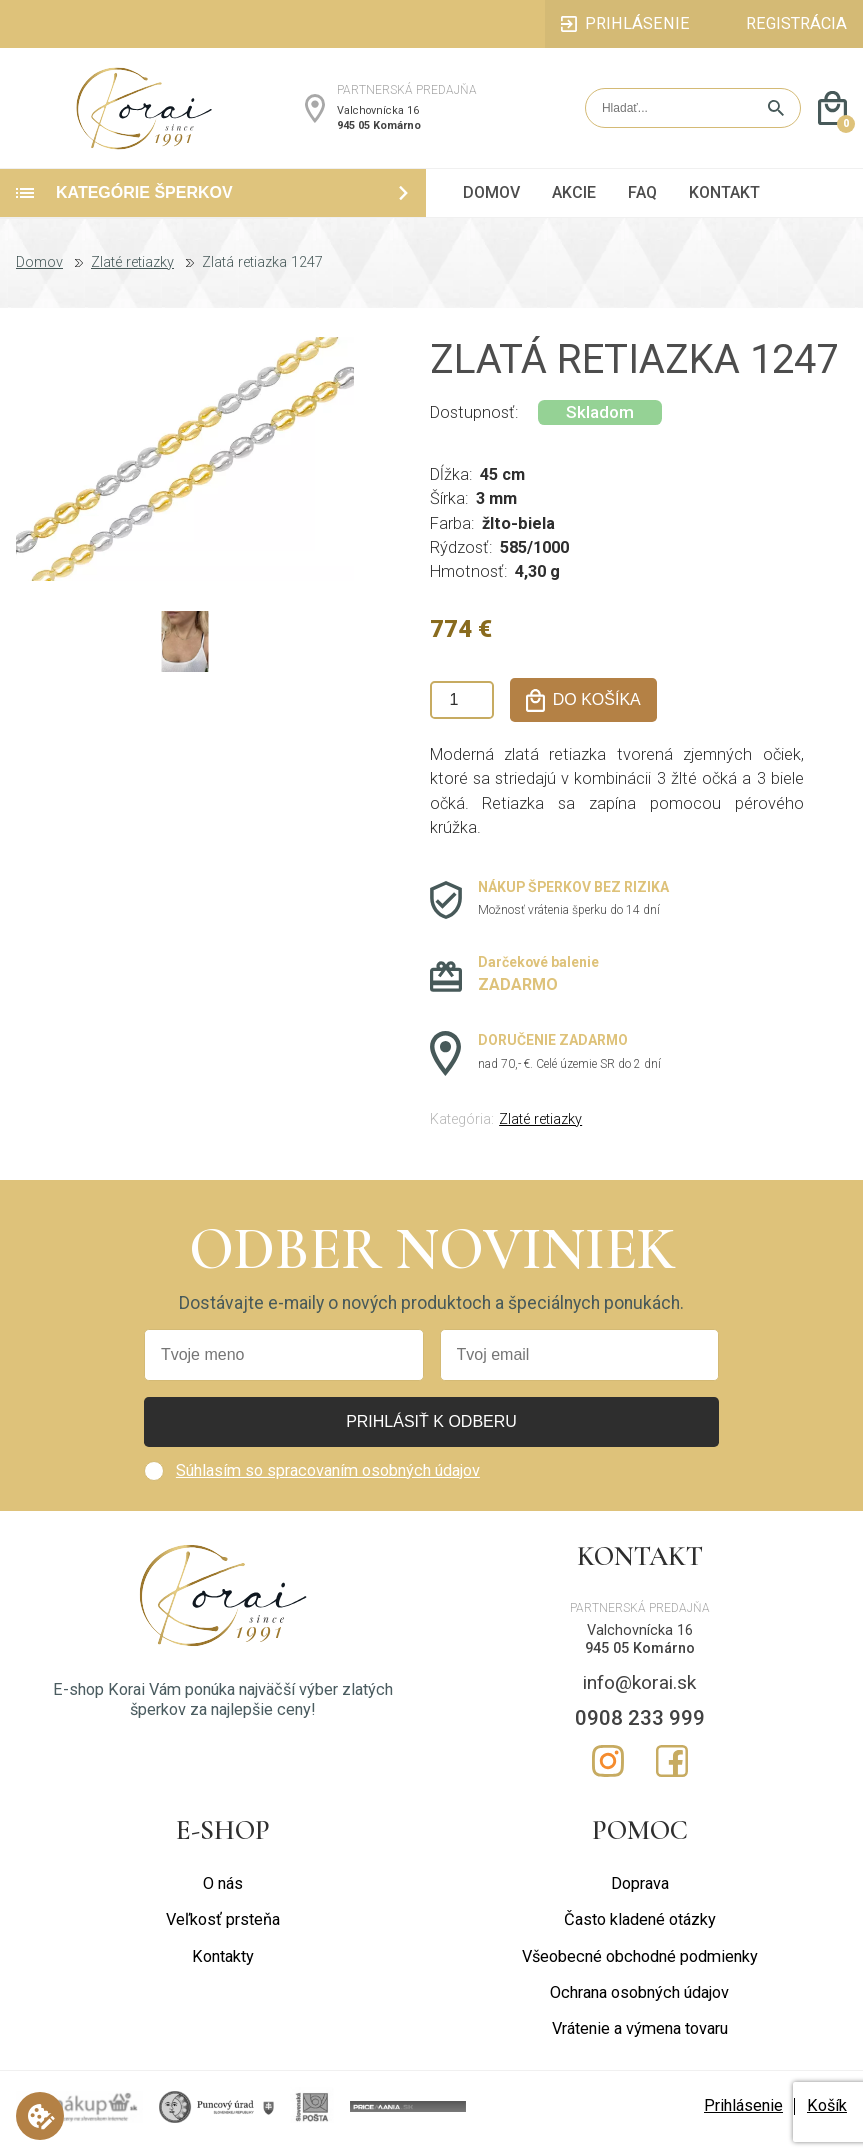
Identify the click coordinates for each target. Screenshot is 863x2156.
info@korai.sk (639, 1695)
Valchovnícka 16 (378, 117)
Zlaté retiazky (132, 276)
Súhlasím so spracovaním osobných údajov (328, 1483)
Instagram (608, 1774)
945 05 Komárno (379, 132)
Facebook (672, 1774)
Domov (39, 276)
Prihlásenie (743, 2119)
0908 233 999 (640, 1732)
